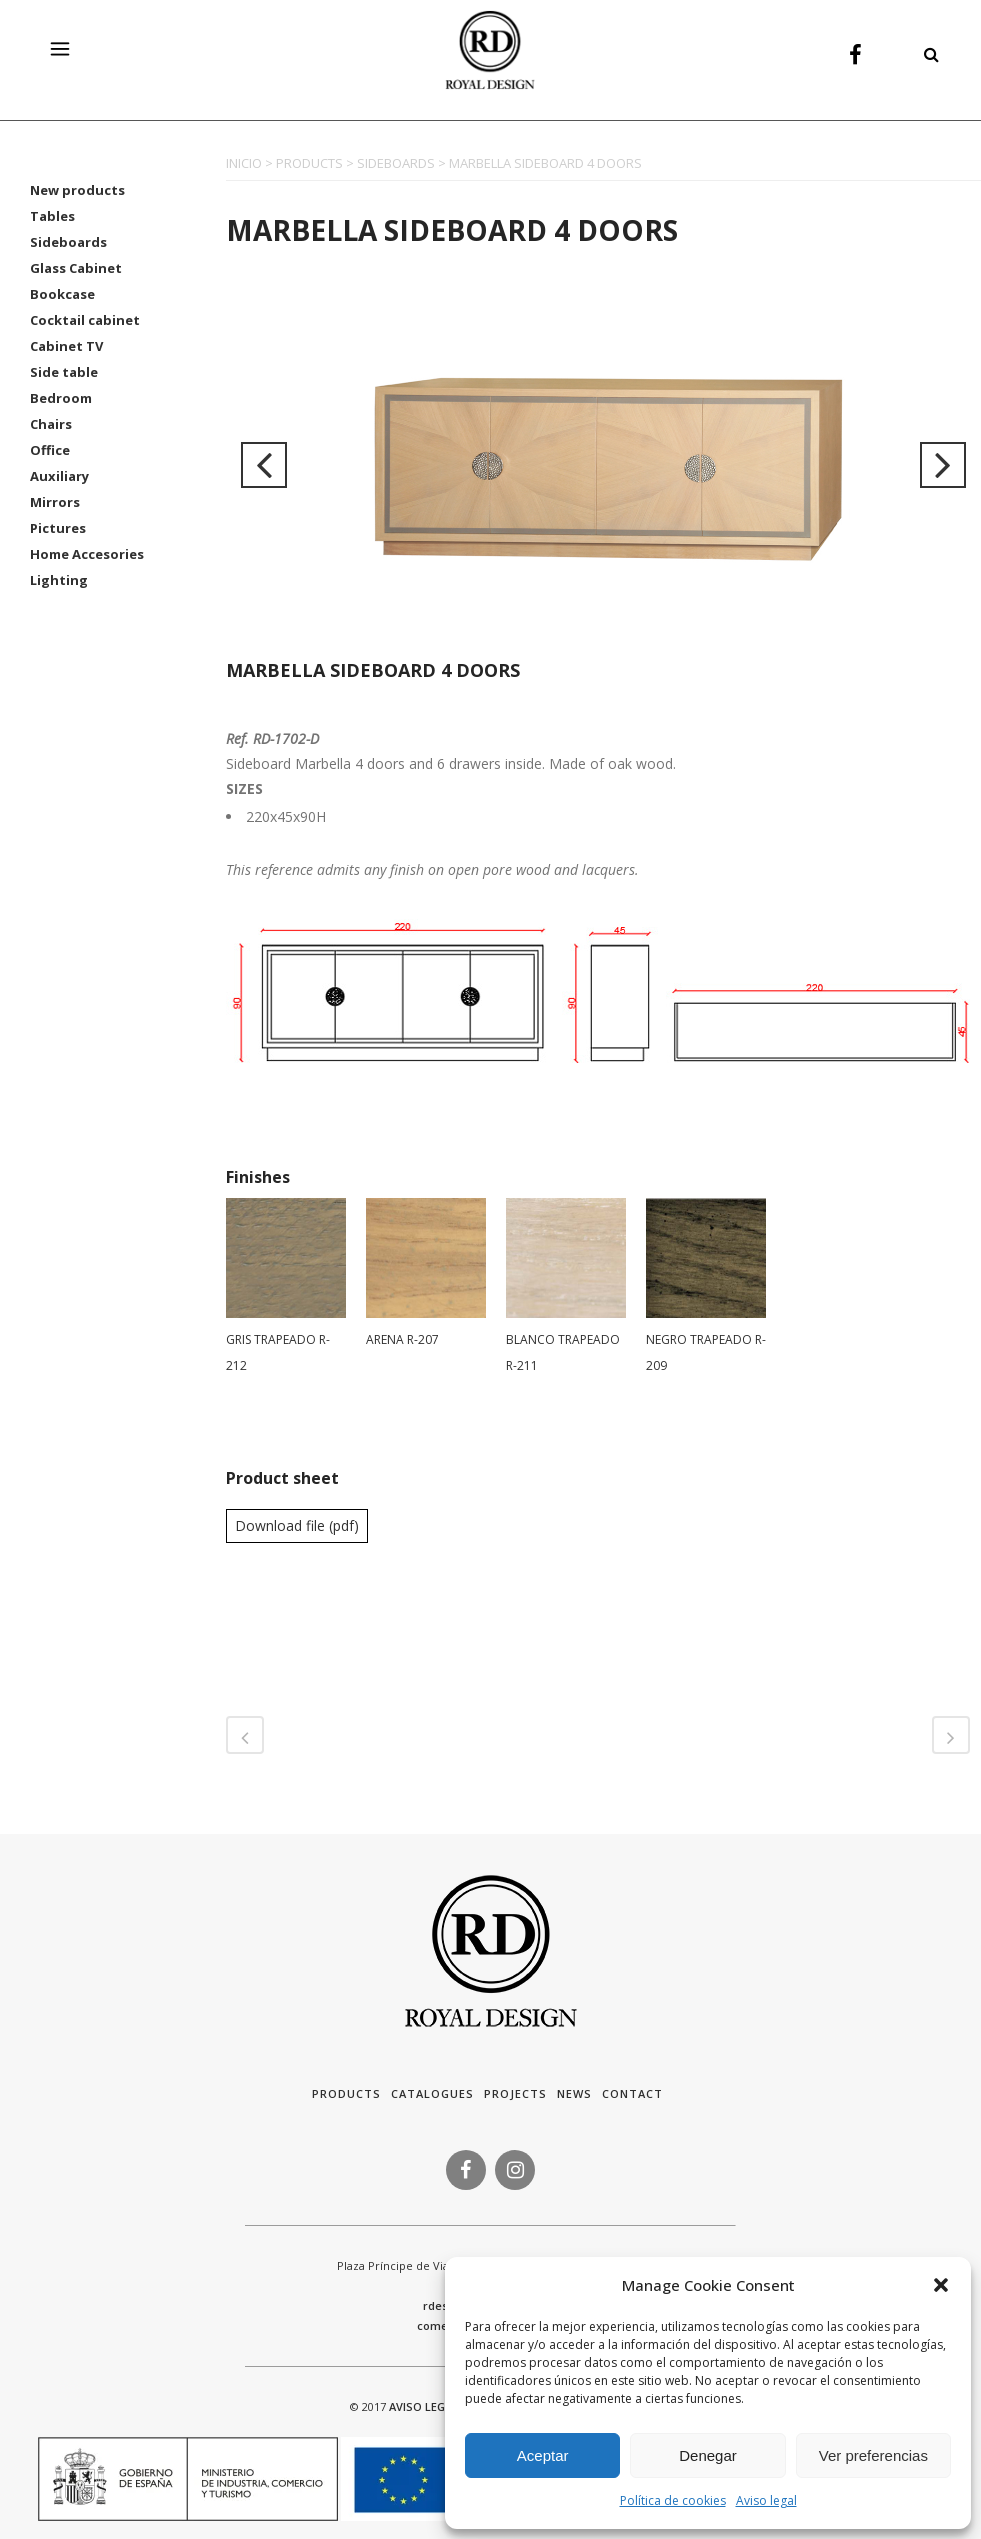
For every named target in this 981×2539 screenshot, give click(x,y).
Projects (515, 2093)
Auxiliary (59, 476)
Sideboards (68, 242)
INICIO (244, 163)
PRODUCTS (309, 163)
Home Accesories (87, 554)
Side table (64, 372)
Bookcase (62, 294)
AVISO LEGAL (423, 2406)
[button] (941, 2285)
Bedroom (61, 398)
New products (77, 190)
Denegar (708, 2455)
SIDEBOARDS (396, 163)
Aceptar (543, 2455)
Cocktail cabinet (85, 320)
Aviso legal (766, 2500)
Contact (632, 2093)
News (574, 2093)
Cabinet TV (66, 346)
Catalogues (432, 2093)
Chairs (51, 424)
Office (50, 450)
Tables (52, 216)
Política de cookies (673, 2500)
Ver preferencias (873, 2455)
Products (346, 2093)
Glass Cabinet (76, 268)
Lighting (59, 580)
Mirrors (55, 502)
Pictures (58, 528)
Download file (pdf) (297, 1525)
